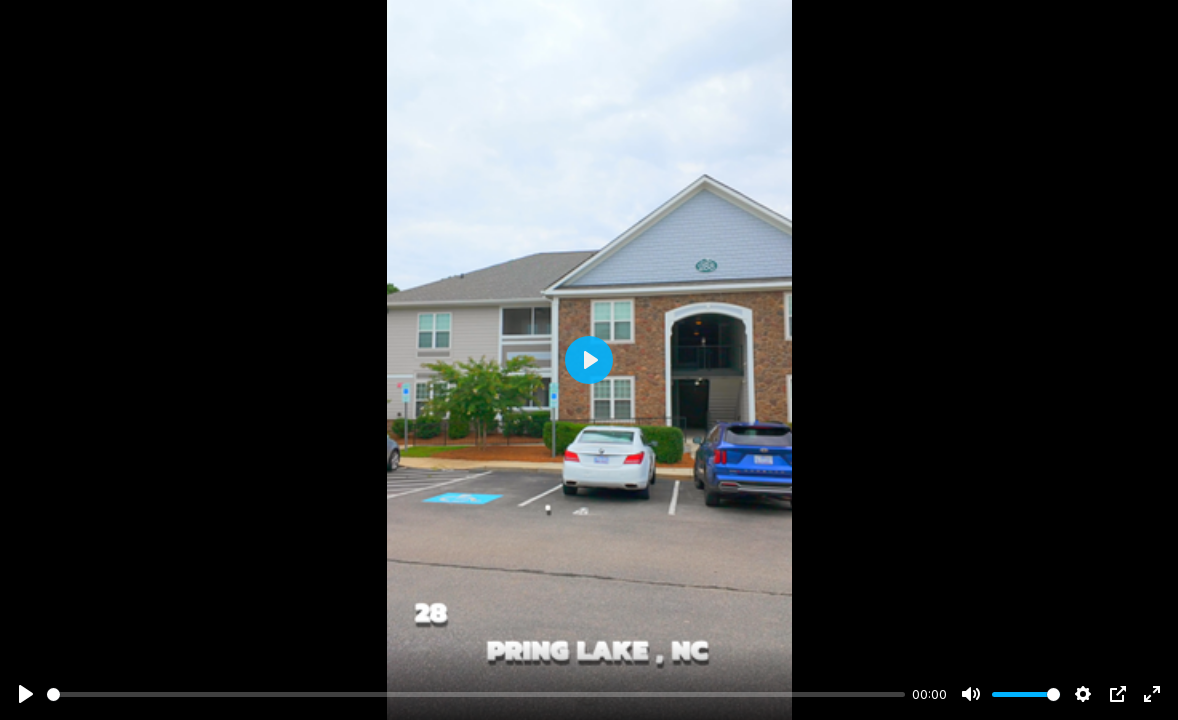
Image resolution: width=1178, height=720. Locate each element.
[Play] (26, 694)
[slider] (476, 694)
